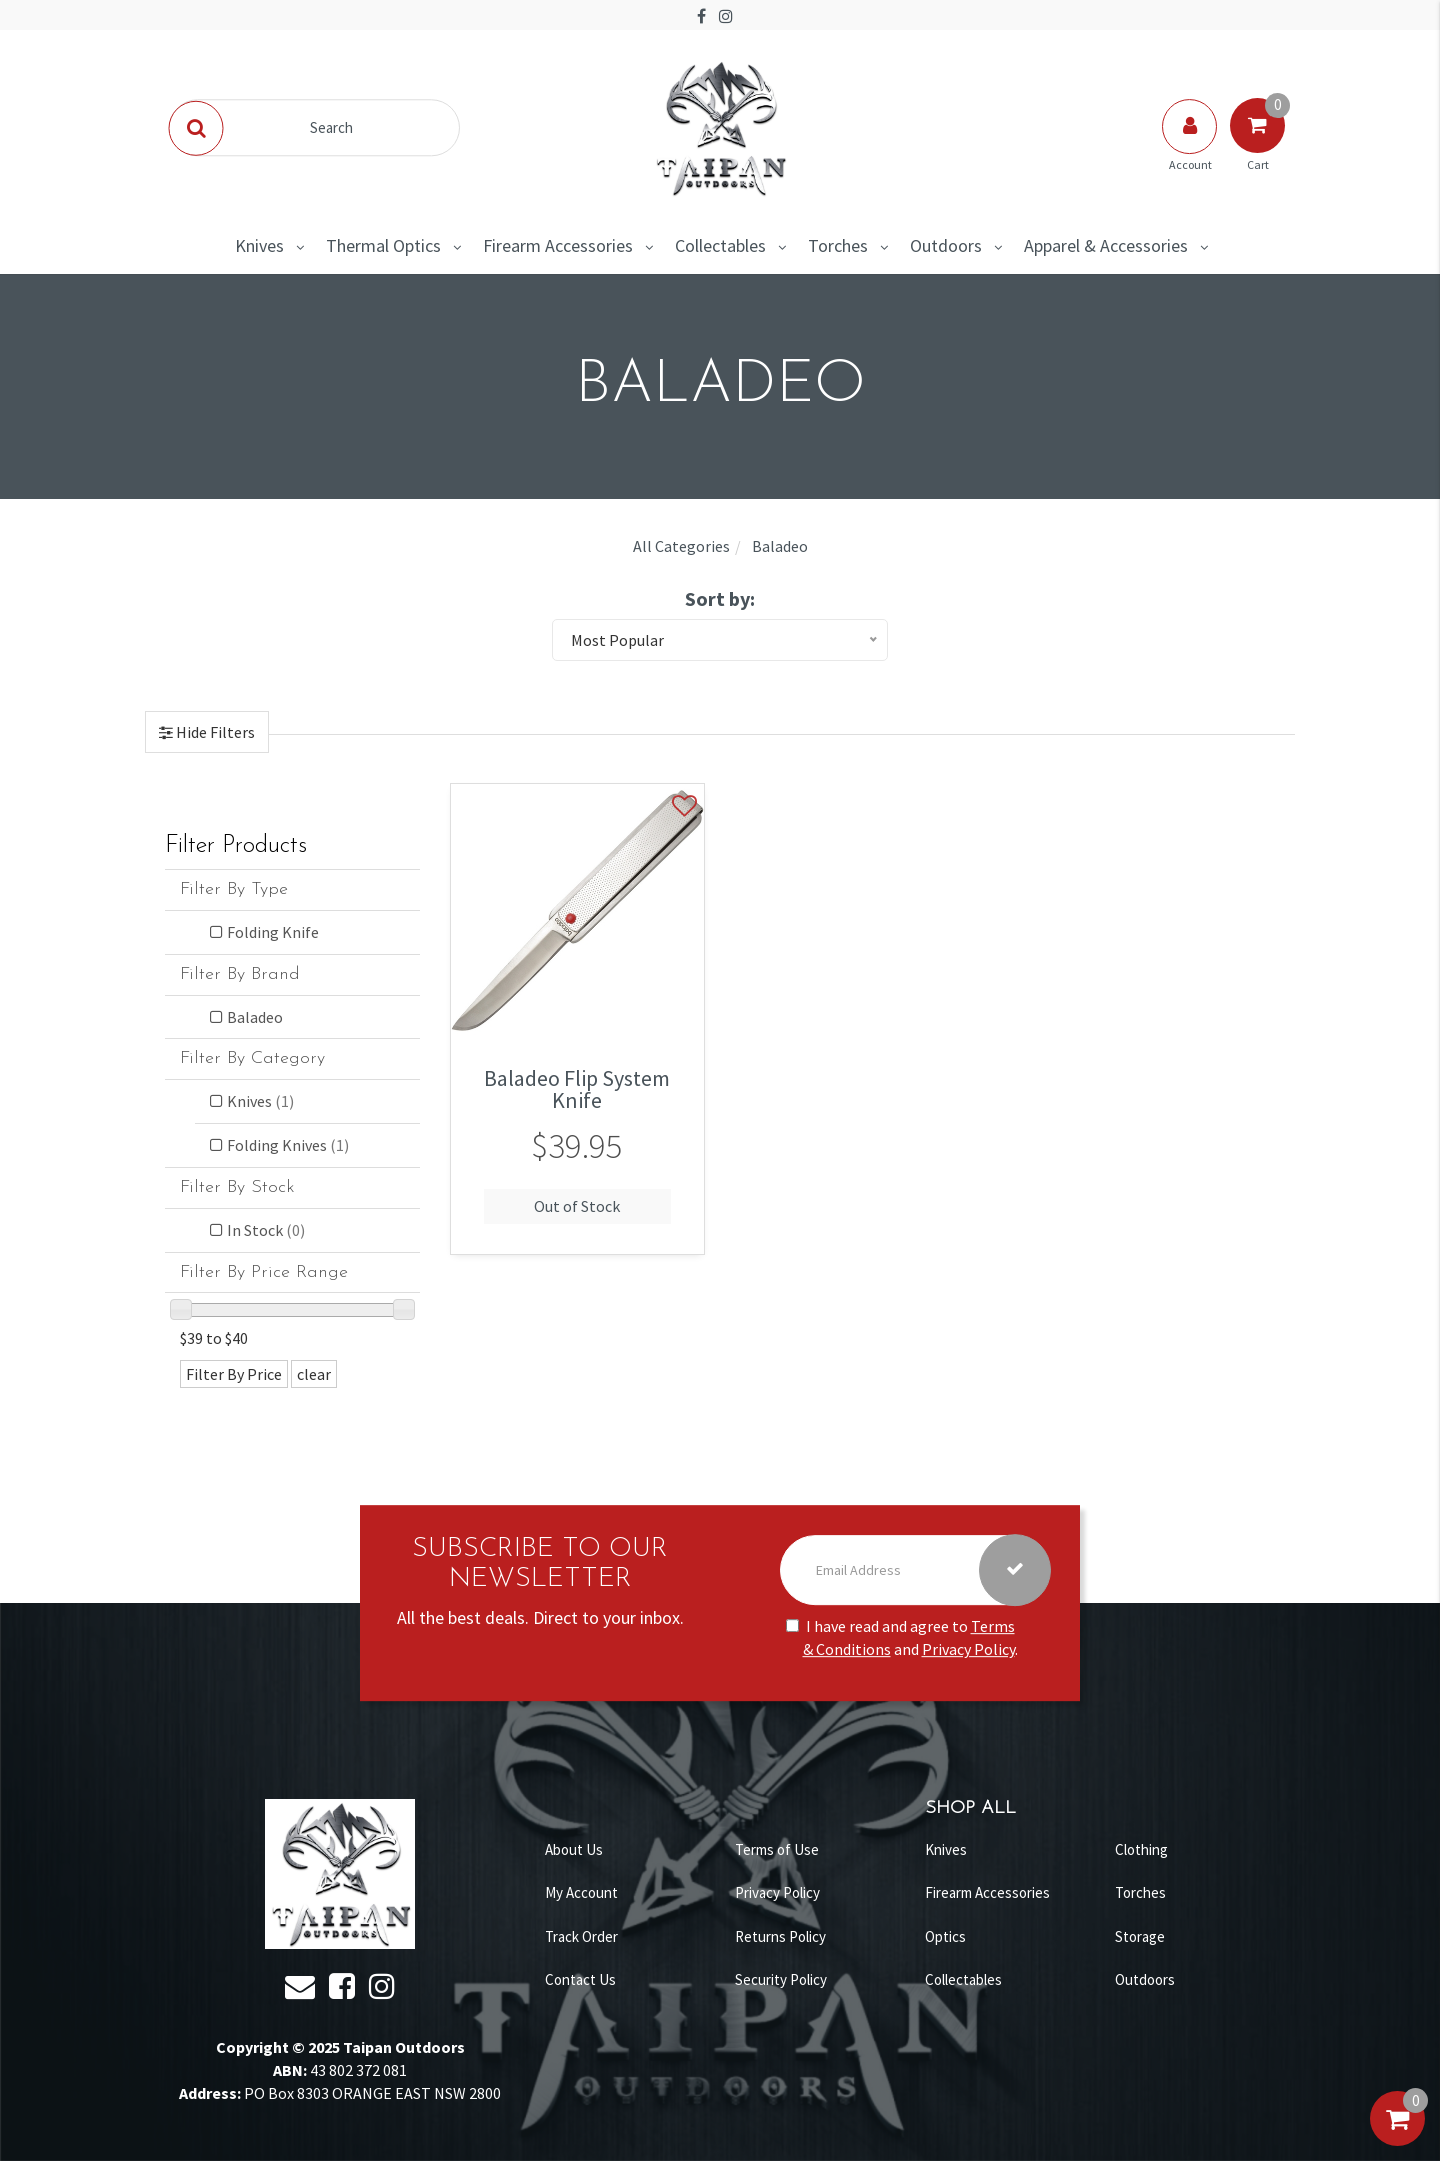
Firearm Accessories (558, 245)
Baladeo (255, 1017)
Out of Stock (577, 1206)
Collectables (720, 245)
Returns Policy (780, 1936)
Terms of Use (777, 1849)
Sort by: (720, 598)
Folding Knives (288, 1145)
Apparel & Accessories (1106, 245)
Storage (1140, 1936)
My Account (581, 1892)
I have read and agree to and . (902, 1637)
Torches (838, 245)
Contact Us (580, 1979)
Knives (259, 245)
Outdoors (946, 245)
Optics (945, 1936)
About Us (574, 1849)
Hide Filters (214, 732)
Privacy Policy (968, 1649)
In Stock (266, 1230)
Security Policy (781, 1979)
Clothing (1141, 1849)
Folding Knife (273, 932)
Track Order (581, 1936)
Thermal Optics (383, 245)
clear (314, 1374)
